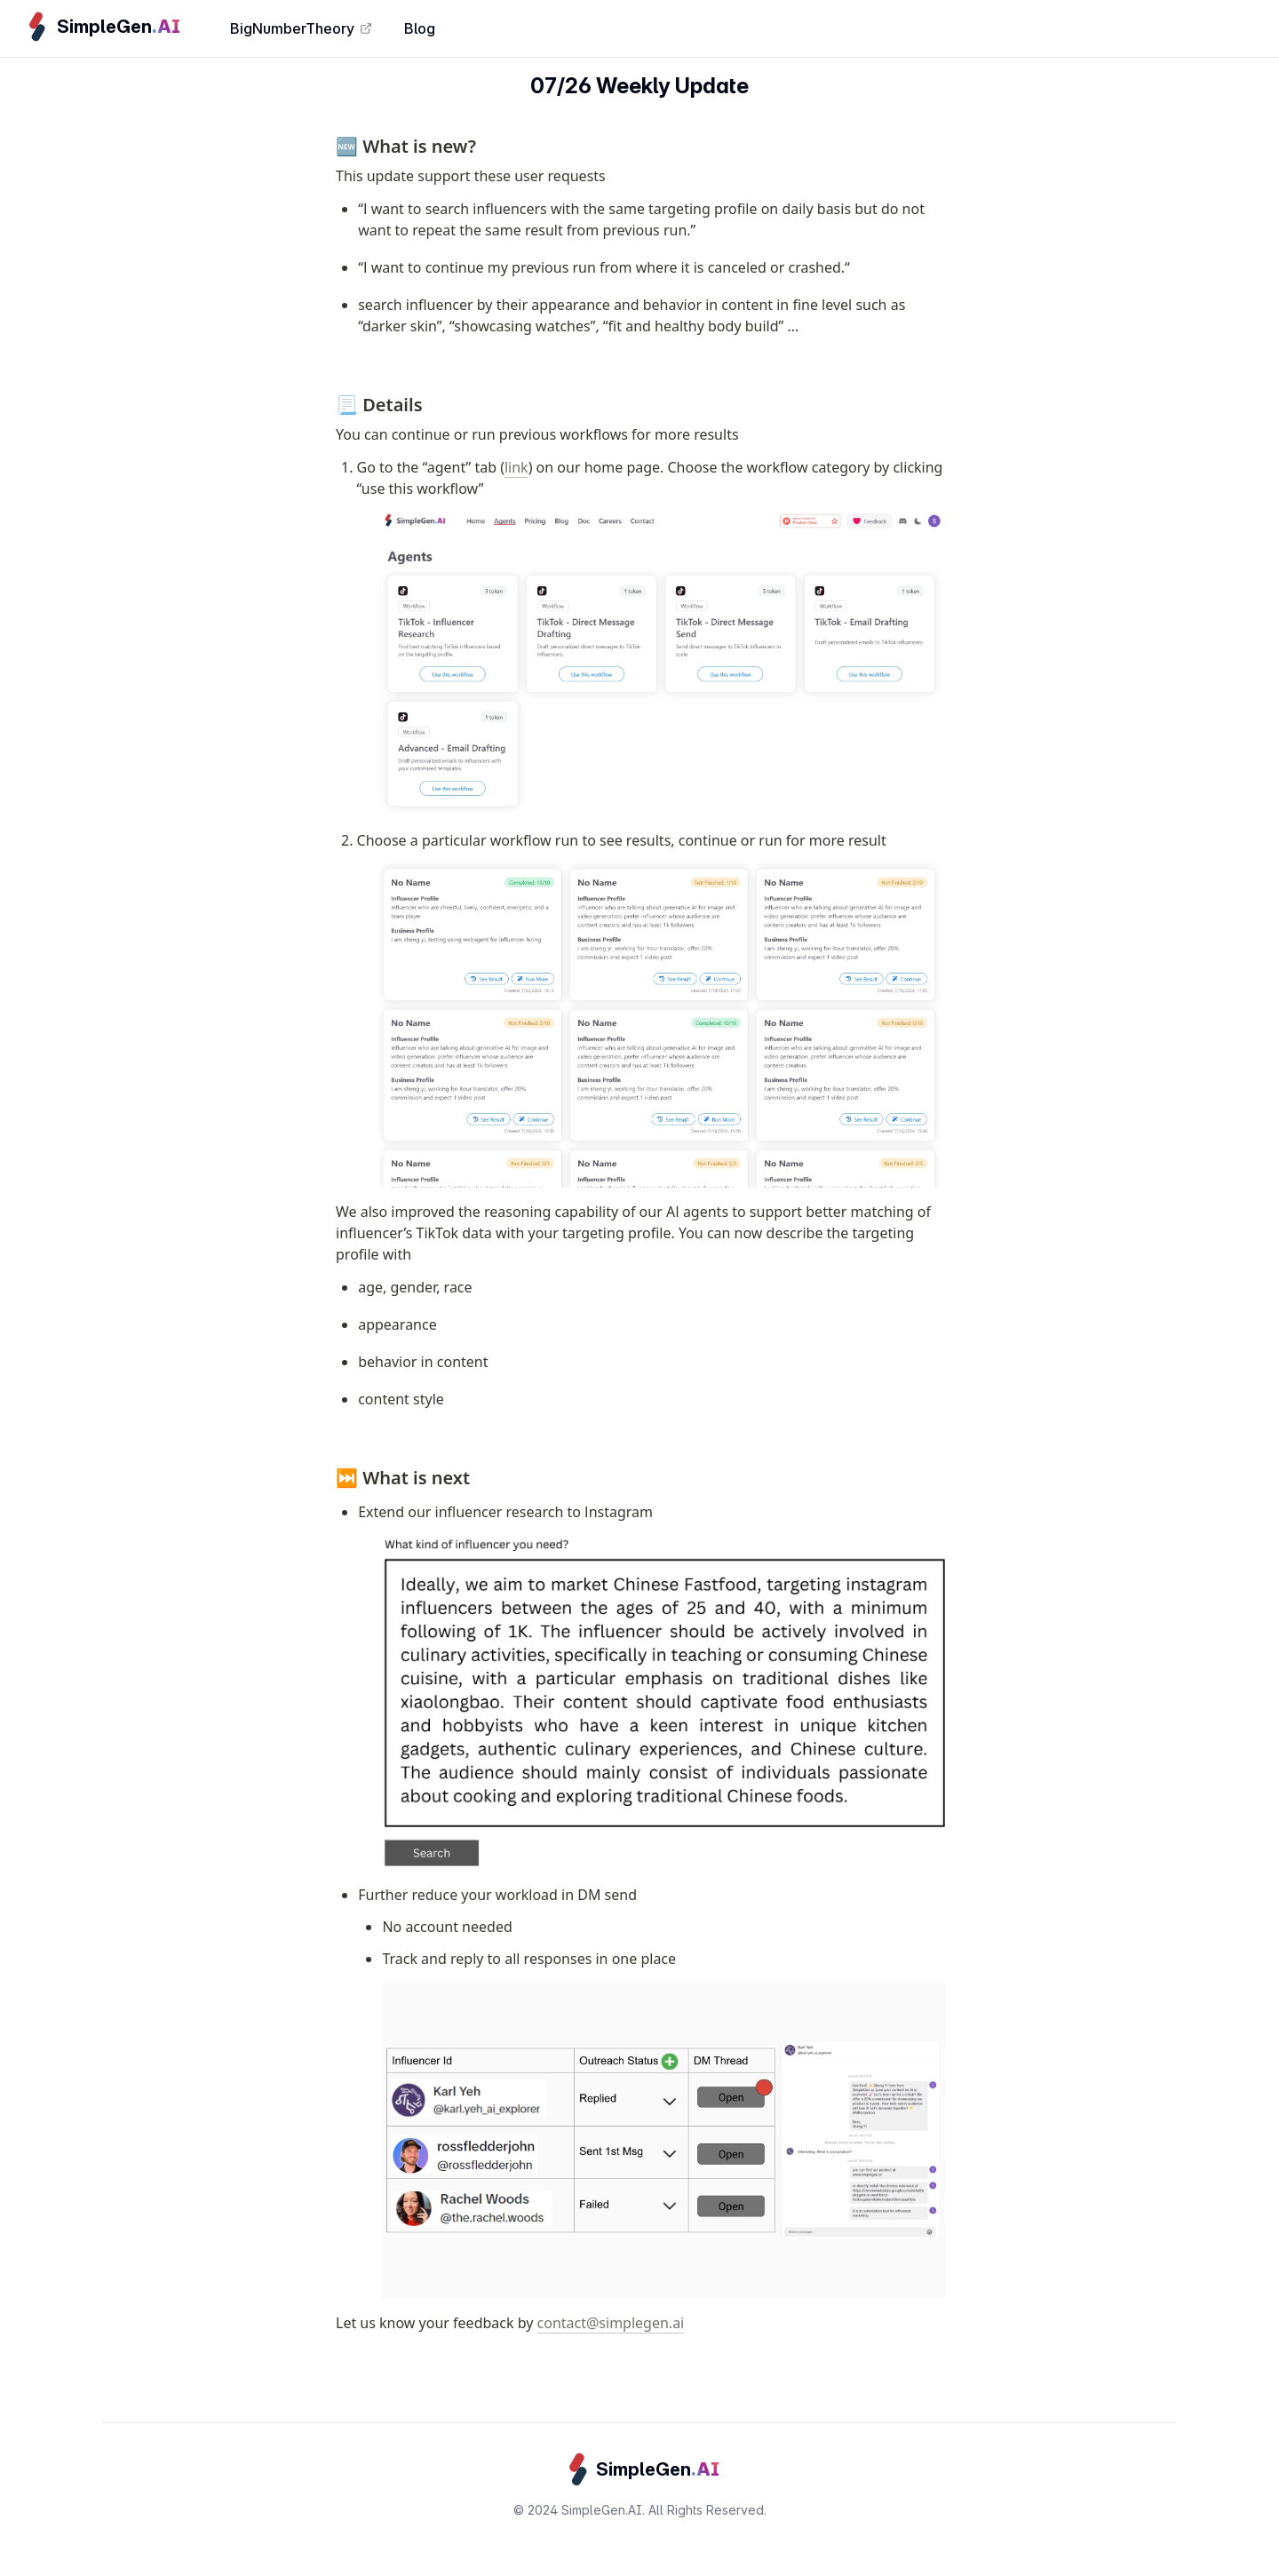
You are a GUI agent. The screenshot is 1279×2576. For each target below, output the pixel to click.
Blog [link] (419, 28)
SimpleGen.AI (601, 2509)
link (516, 467)
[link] (100, 27)
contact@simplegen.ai (611, 2323)
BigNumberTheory (301, 28)
